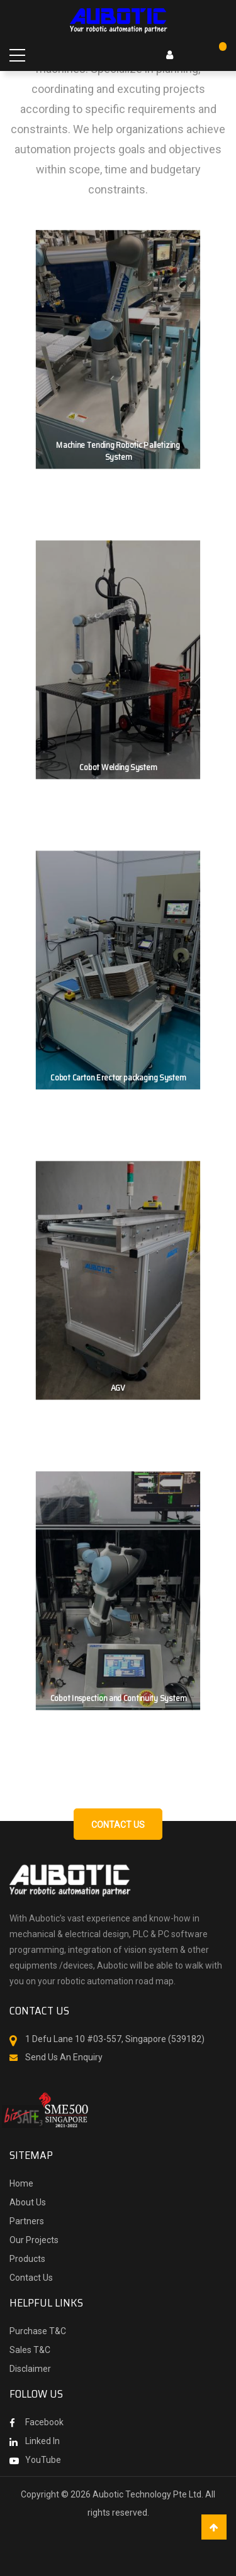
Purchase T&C (37, 2331)
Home (21, 2183)
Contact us (118, 1825)
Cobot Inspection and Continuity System (118, 1698)
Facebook (44, 2422)
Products (27, 2259)
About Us (27, 2202)
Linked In (42, 2441)
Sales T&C (29, 2350)
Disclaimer (30, 2369)
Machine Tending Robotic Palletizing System (118, 450)
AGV (118, 1388)
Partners (26, 2221)
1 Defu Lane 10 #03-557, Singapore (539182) (115, 2039)
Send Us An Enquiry (64, 2057)
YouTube (43, 2460)
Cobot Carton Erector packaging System (117, 1078)
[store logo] (118, 19)
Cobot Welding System (118, 767)
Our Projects (34, 2240)
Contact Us (31, 2278)
